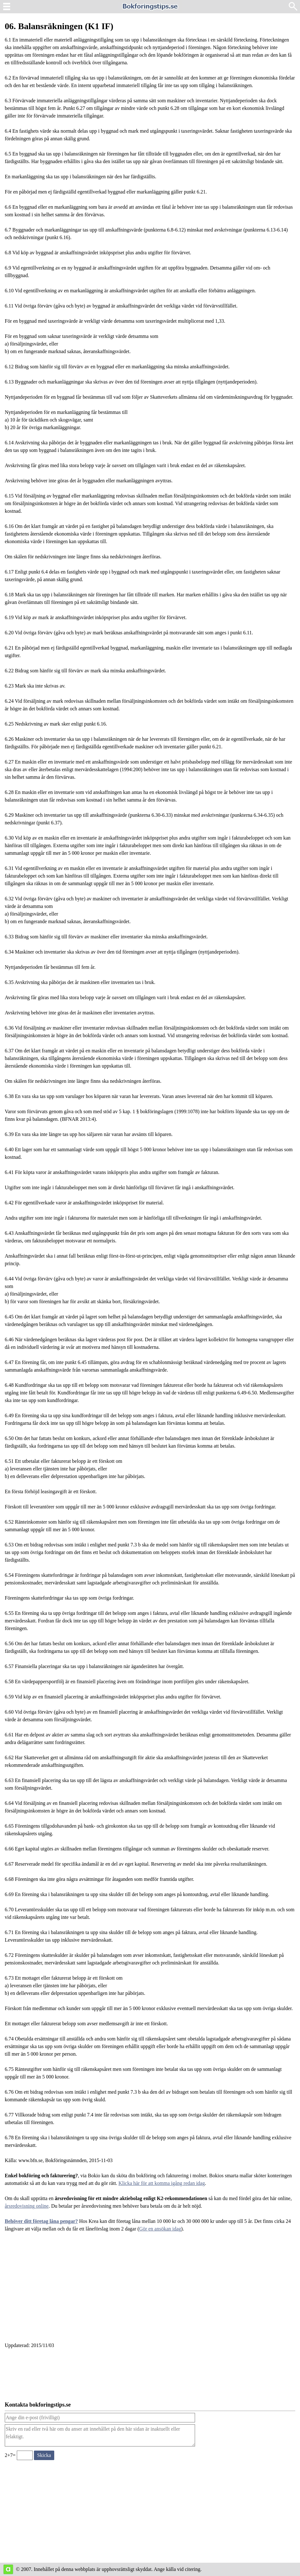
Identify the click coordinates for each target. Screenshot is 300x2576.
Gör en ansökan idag (160, 2228)
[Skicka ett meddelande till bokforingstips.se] (44, 2455)
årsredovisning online (27, 2206)
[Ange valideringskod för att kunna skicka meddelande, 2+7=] (25, 2455)
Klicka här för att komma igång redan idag (162, 2183)
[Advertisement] (150, 2291)
